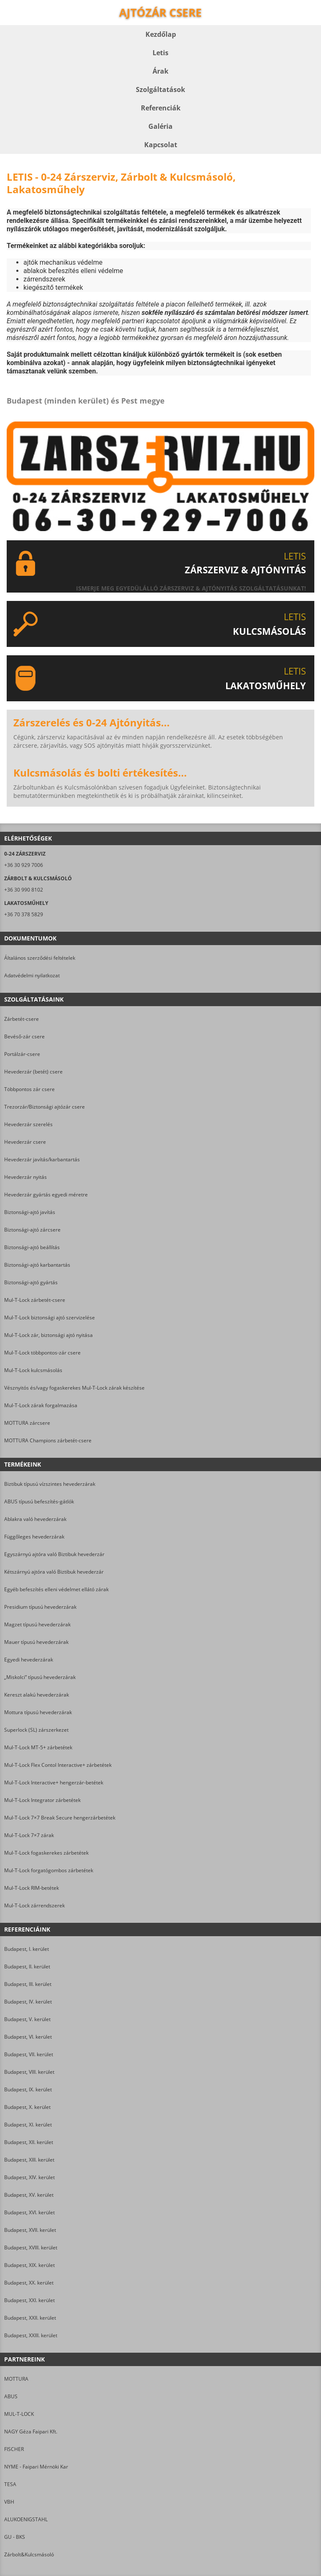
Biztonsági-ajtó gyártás (31, 1282)
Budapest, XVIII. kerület (30, 2247)
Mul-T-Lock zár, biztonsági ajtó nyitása (48, 1335)
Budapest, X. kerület (27, 2107)
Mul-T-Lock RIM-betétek (31, 1887)
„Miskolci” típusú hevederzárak (40, 1677)
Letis (160, 52)
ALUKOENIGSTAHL (26, 2519)
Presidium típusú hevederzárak (40, 1606)
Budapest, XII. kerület (28, 2142)
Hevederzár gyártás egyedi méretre (46, 1194)
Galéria (160, 126)
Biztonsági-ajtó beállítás (32, 1247)
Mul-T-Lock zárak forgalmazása (40, 1405)
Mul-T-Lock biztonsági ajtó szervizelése (49, 1317)
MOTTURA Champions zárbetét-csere (48, 1440)
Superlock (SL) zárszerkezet (36, 1729)
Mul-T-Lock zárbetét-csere (34, 1299)
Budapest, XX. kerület (29, 2282)
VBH (9, 2501)
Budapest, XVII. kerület (30, 2230)
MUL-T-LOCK (19, 2414)
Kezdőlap (160, 34)
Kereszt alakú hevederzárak (36, 1694)
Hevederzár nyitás (25, 1177)
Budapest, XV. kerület (29, 2194)
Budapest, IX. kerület (28, 2089)
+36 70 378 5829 (23, 914)
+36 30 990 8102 (23, 889)
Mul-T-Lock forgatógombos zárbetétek (48, 1870)
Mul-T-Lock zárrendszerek (34, 1905)
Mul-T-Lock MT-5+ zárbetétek (38, 1747)
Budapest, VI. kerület (28, 2036)
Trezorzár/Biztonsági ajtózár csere (44, 1106)
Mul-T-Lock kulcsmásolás (33, 1370)
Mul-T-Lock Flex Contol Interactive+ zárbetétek (58, 1764)
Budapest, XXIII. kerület (30, 2335)
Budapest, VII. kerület (28, 2054)
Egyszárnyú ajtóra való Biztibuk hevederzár (54, 1554)
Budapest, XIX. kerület (29, 2265)
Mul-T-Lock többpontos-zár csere (42, 1352)
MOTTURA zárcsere (27, 1422)
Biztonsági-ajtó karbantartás (37, 1264)
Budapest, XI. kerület (28, 2124)
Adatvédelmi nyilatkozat (32, 975)
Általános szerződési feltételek (39, 957)
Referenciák (161, 107)
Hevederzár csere (25, 1141)
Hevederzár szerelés (28, 1124)
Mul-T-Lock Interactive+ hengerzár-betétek (53, 1782)
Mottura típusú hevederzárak (38, 1712)
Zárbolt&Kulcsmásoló (29, 2554)
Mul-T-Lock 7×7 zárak (29, 1835)
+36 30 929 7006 (23, 865)
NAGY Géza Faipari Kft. (30, 2431)
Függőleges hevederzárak (34, 1536)
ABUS (11, 2396)
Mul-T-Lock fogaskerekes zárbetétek (46, 1852)
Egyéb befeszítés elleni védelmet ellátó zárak (56, 1589)
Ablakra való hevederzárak (35, 1519)
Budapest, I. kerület (26, 1948)
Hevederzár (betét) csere (33, 1071)
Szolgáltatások (160, 89)
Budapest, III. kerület (27, 1984)
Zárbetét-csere (21, 1018)
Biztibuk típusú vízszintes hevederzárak (49, 1483)
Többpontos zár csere (29, 1089)
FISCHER (14, 2449)
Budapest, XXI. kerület (29, 2300)
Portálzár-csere (22, 1054)
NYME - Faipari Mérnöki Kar (36, 2466)
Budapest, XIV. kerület (29, 2177)
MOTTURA (16, 2378)
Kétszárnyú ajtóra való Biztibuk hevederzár (54, 1571)
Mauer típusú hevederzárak (36, 1642)
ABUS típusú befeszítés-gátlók (39, 1501)
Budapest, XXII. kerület (30, 2317)
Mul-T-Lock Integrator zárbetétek (42, 1800)
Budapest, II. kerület (27, 1966)
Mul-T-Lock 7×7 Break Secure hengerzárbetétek (59, 1817)
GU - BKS (14, 2536)
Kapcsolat (160, 144)
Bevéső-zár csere (24, 1036)
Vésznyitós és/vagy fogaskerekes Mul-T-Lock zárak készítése (74, 1387)
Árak (160, 71)
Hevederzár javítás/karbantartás (42, 1159)
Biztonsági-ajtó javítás (29, 1212)
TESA (10, 2484)
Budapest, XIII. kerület (29, 2159)
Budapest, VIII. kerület (29, 2071)
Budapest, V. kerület (27, 2019)
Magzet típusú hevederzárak (37, 1624)
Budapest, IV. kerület (28, 2001)
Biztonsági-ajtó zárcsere (32, 1229)
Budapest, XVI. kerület (29, 2212)
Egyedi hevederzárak (28, 1659)
